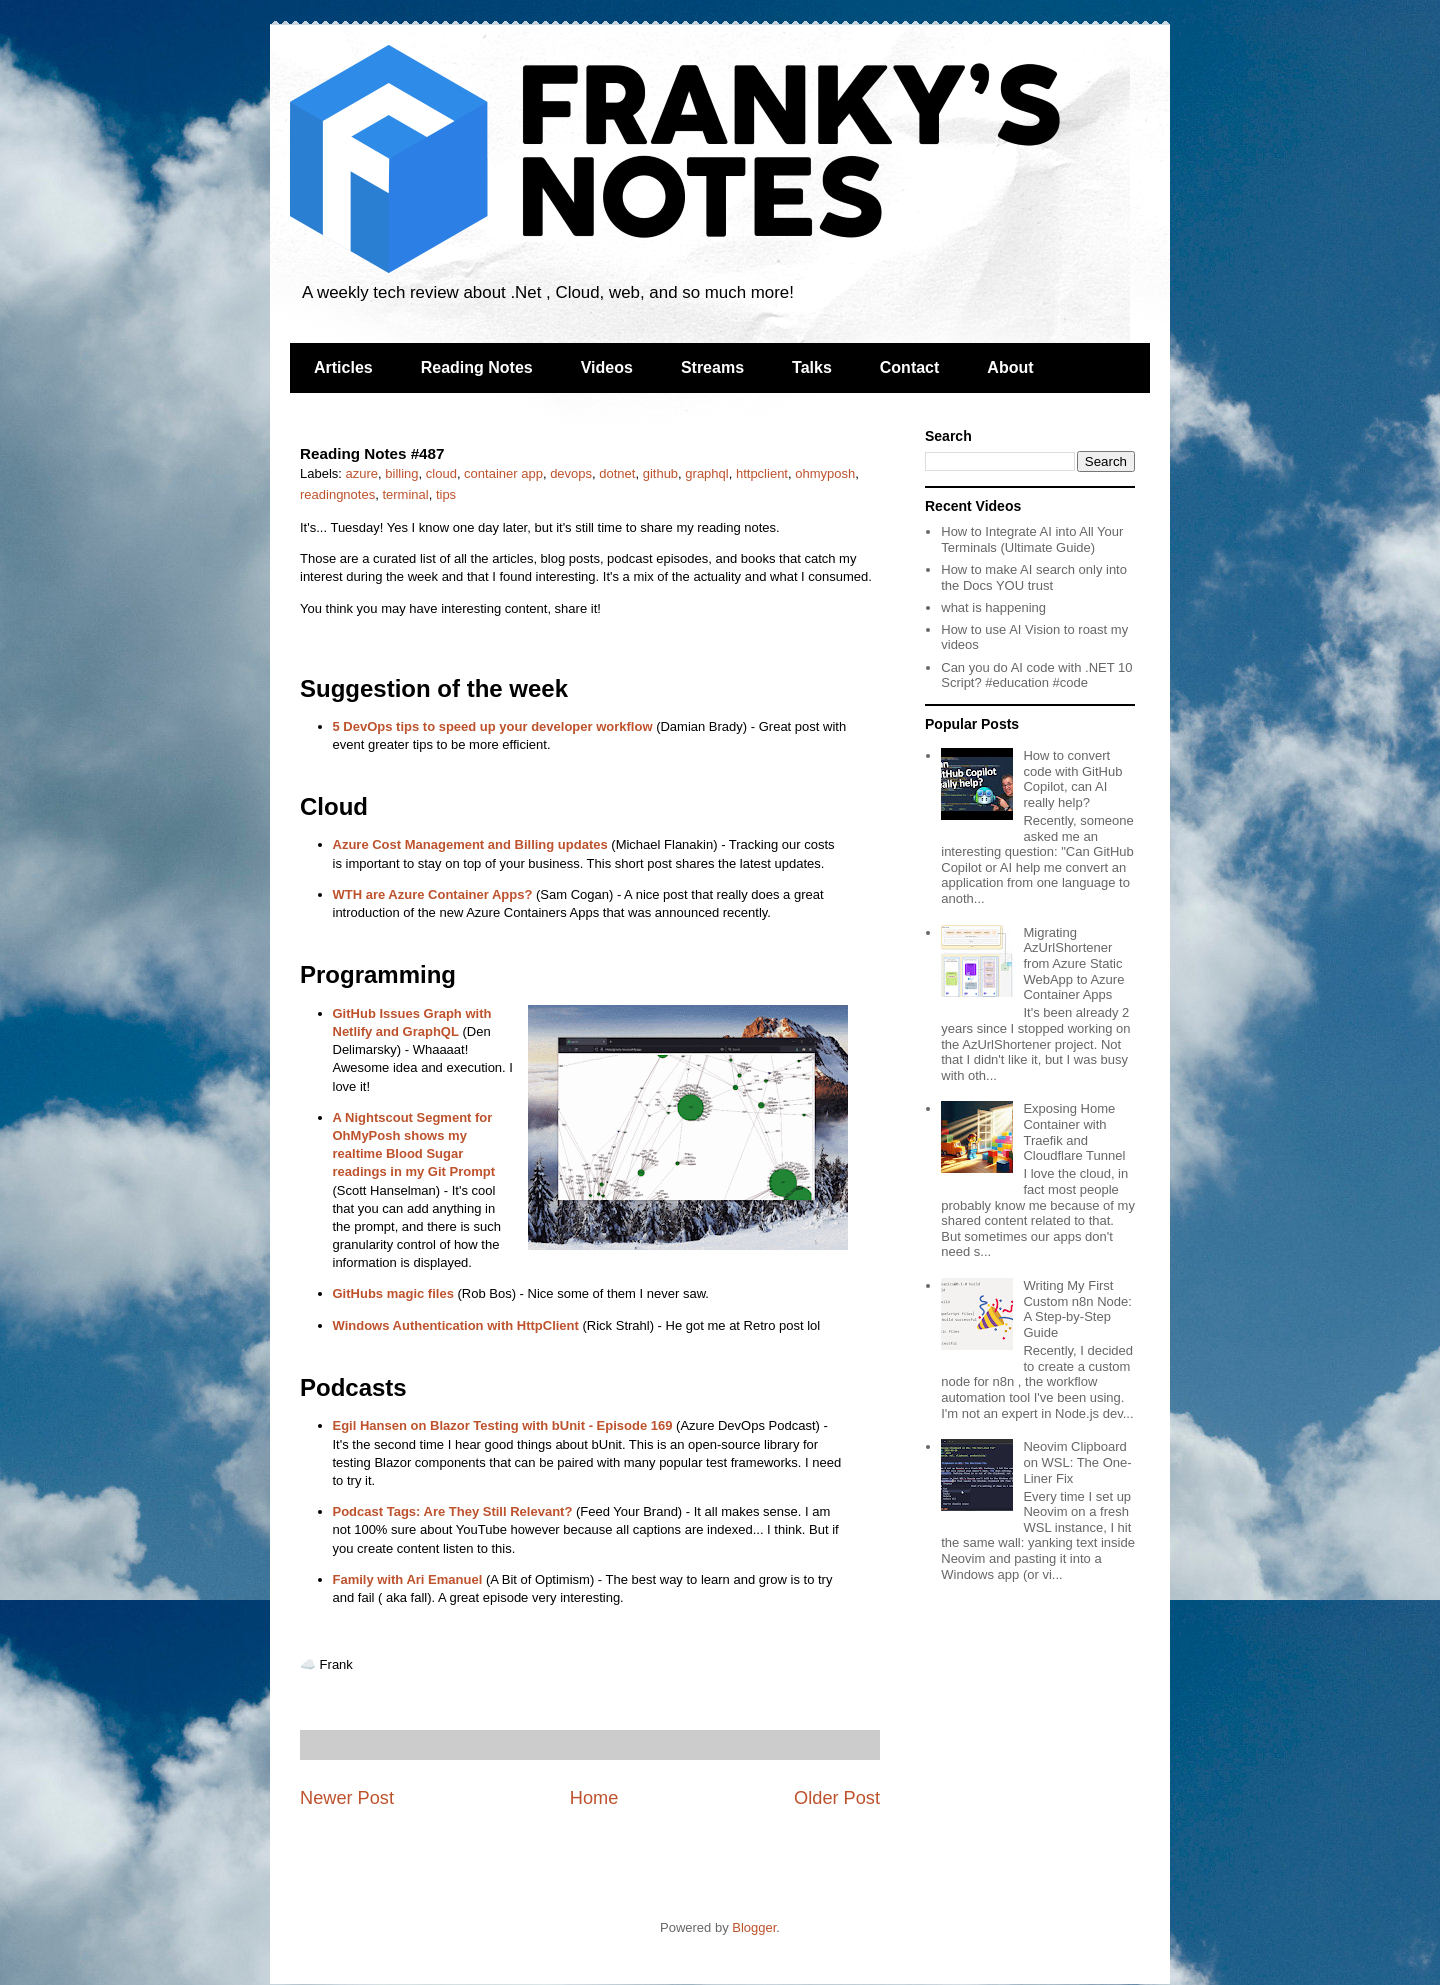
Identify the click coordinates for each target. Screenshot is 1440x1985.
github (660, 473)
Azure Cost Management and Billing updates (470, 844)
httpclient (762, 473)
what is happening (993, 607)
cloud (441, 473)
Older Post (837, 1798)
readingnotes (337, 494)
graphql (706, 473)
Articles (343, 367)
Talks (812, 367)
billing (401, 473)
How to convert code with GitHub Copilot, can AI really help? (1072, 779)
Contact (910, 367)
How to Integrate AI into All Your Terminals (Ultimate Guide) (1032, 539)
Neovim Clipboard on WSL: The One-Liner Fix (1077, 1462)
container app (503, 473)
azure (362, 473)
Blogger (754, 1927)
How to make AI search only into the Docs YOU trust (1034, 577)
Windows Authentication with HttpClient (456, 1325)
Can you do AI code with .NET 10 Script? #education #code (1036, 675)
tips (446, 494)
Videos (607, 367)
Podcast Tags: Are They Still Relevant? (453, 1511)
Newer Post (347, 1798)
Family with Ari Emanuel (408, 1579)
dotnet (617, 473)
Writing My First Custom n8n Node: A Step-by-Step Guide (1077, 1309)
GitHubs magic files (393, 1293)
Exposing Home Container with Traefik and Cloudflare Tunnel (1074, 1132)
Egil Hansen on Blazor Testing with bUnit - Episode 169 (503, 1425)
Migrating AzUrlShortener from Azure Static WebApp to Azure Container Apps (1073, 963)
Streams (712, 367)
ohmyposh (825, 473)
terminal (405, 494)
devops (571, 473)
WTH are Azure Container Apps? (433, 894)
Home (594, 1798)
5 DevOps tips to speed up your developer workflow (493, 726)
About (1010, 367)
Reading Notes (477, 367)
